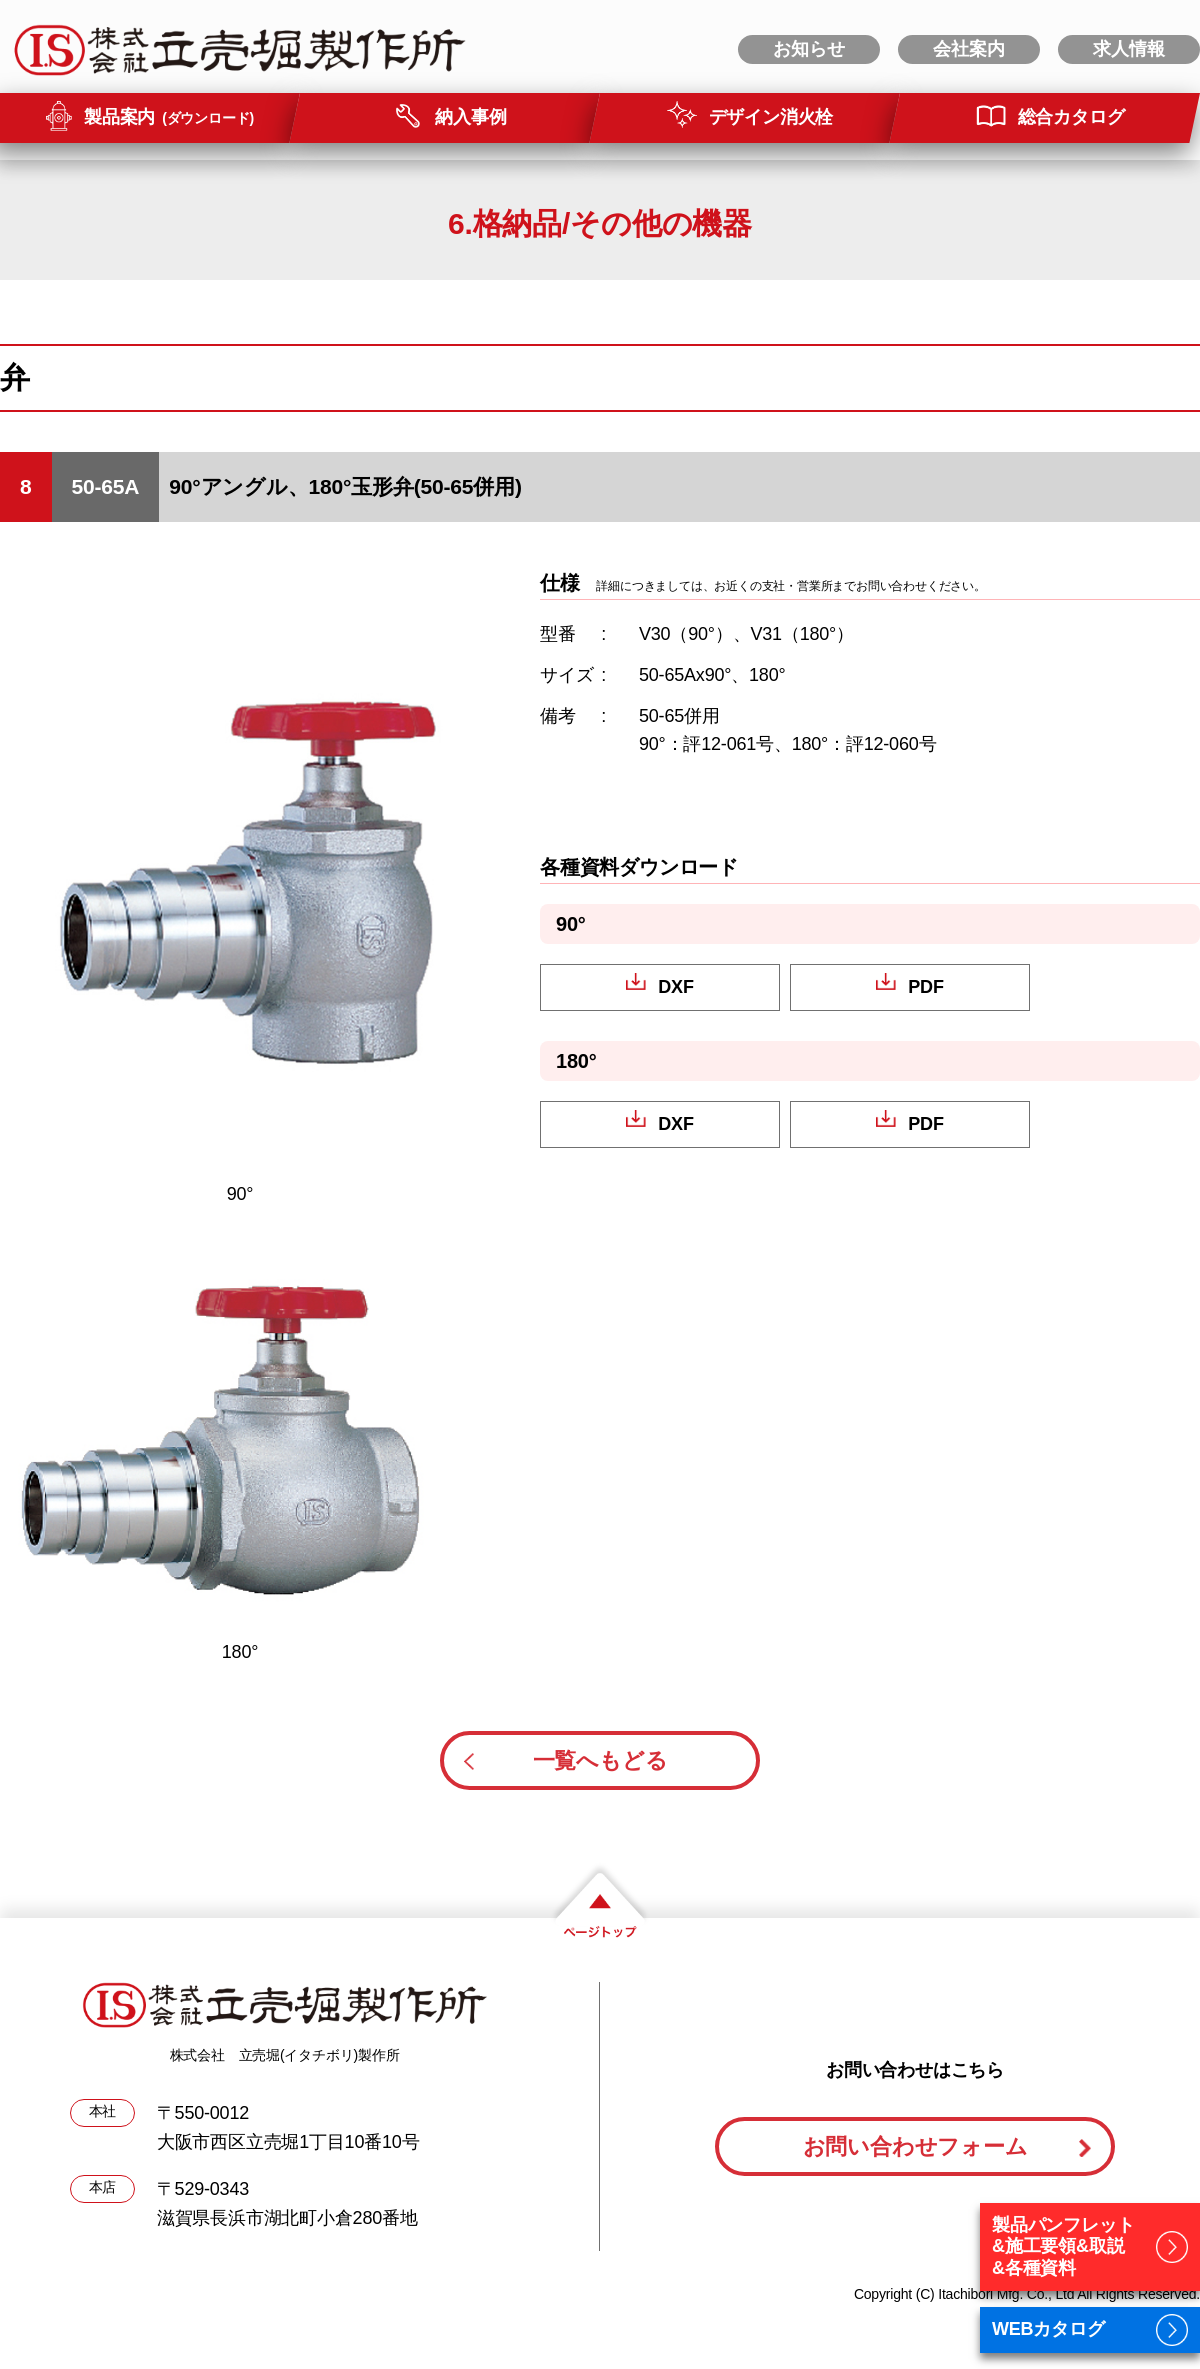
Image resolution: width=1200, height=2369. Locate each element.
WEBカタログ (1048, 2329)
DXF (675, 987)
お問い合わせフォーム (915, 2146)
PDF (925, 987)
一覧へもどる (600, 1760)
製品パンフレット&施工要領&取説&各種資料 (1063, 2246)
